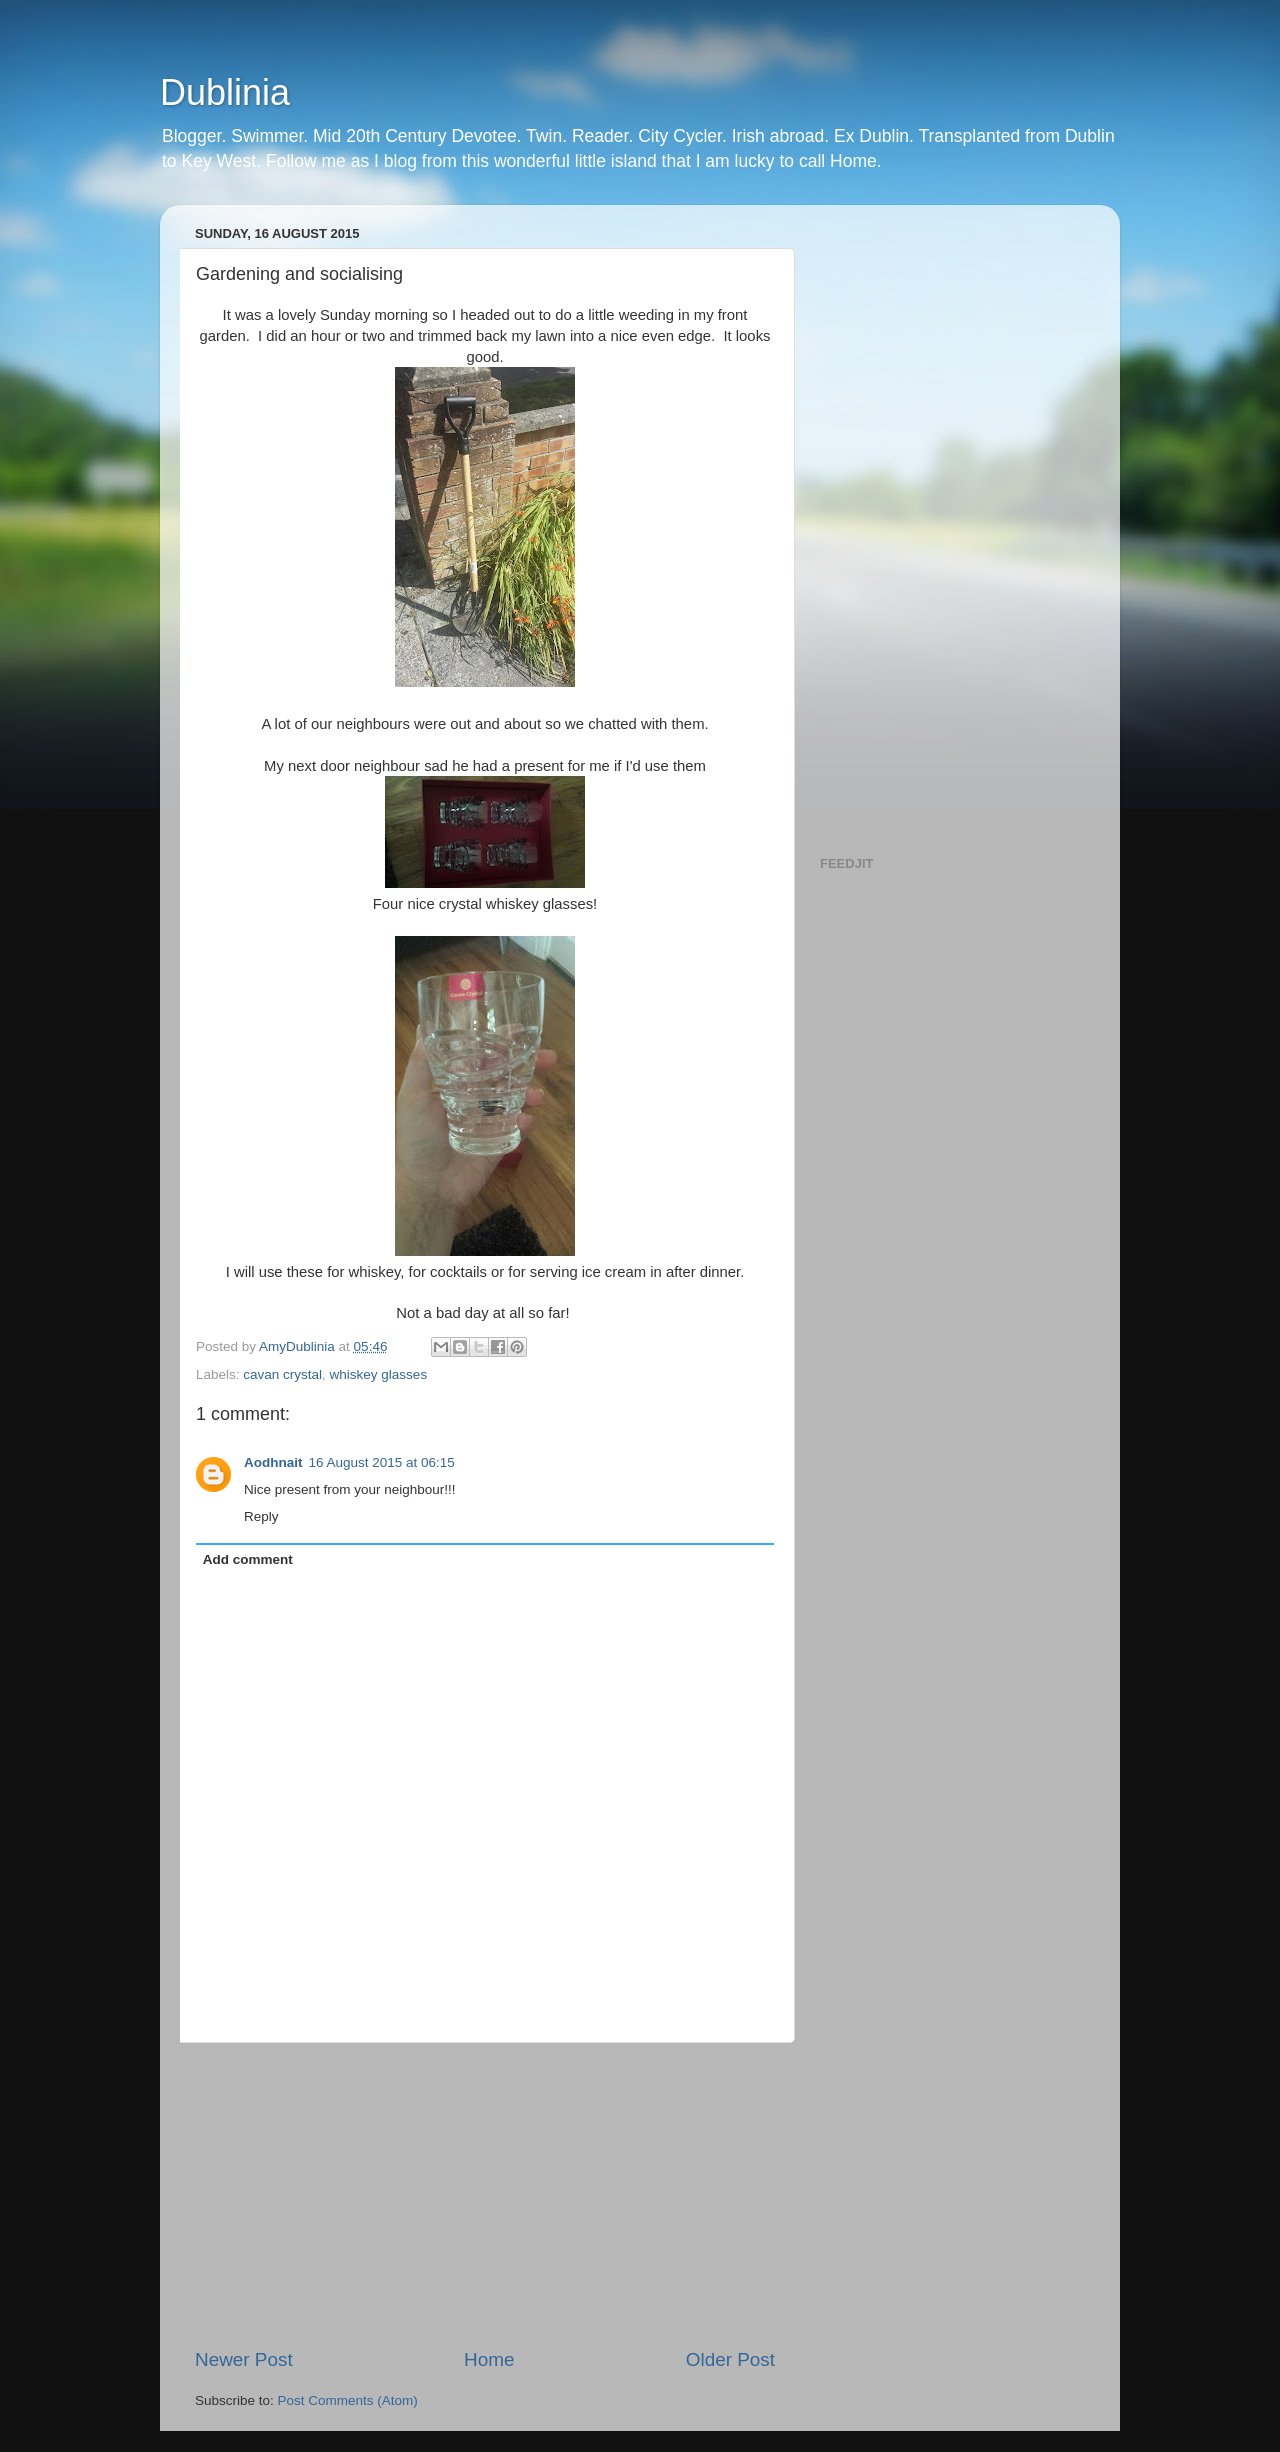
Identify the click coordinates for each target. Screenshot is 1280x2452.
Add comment (248, 1559)
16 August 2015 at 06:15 (382, 1462)
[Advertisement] (485, 2195)
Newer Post (244, 2359)
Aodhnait (273, 1462)
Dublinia (225, 92)
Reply (261, 1516)
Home (489, 2359)
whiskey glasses (379, 1374)
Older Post (730, 2359)
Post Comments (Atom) (348, 2400)
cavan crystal (282, 1374)
